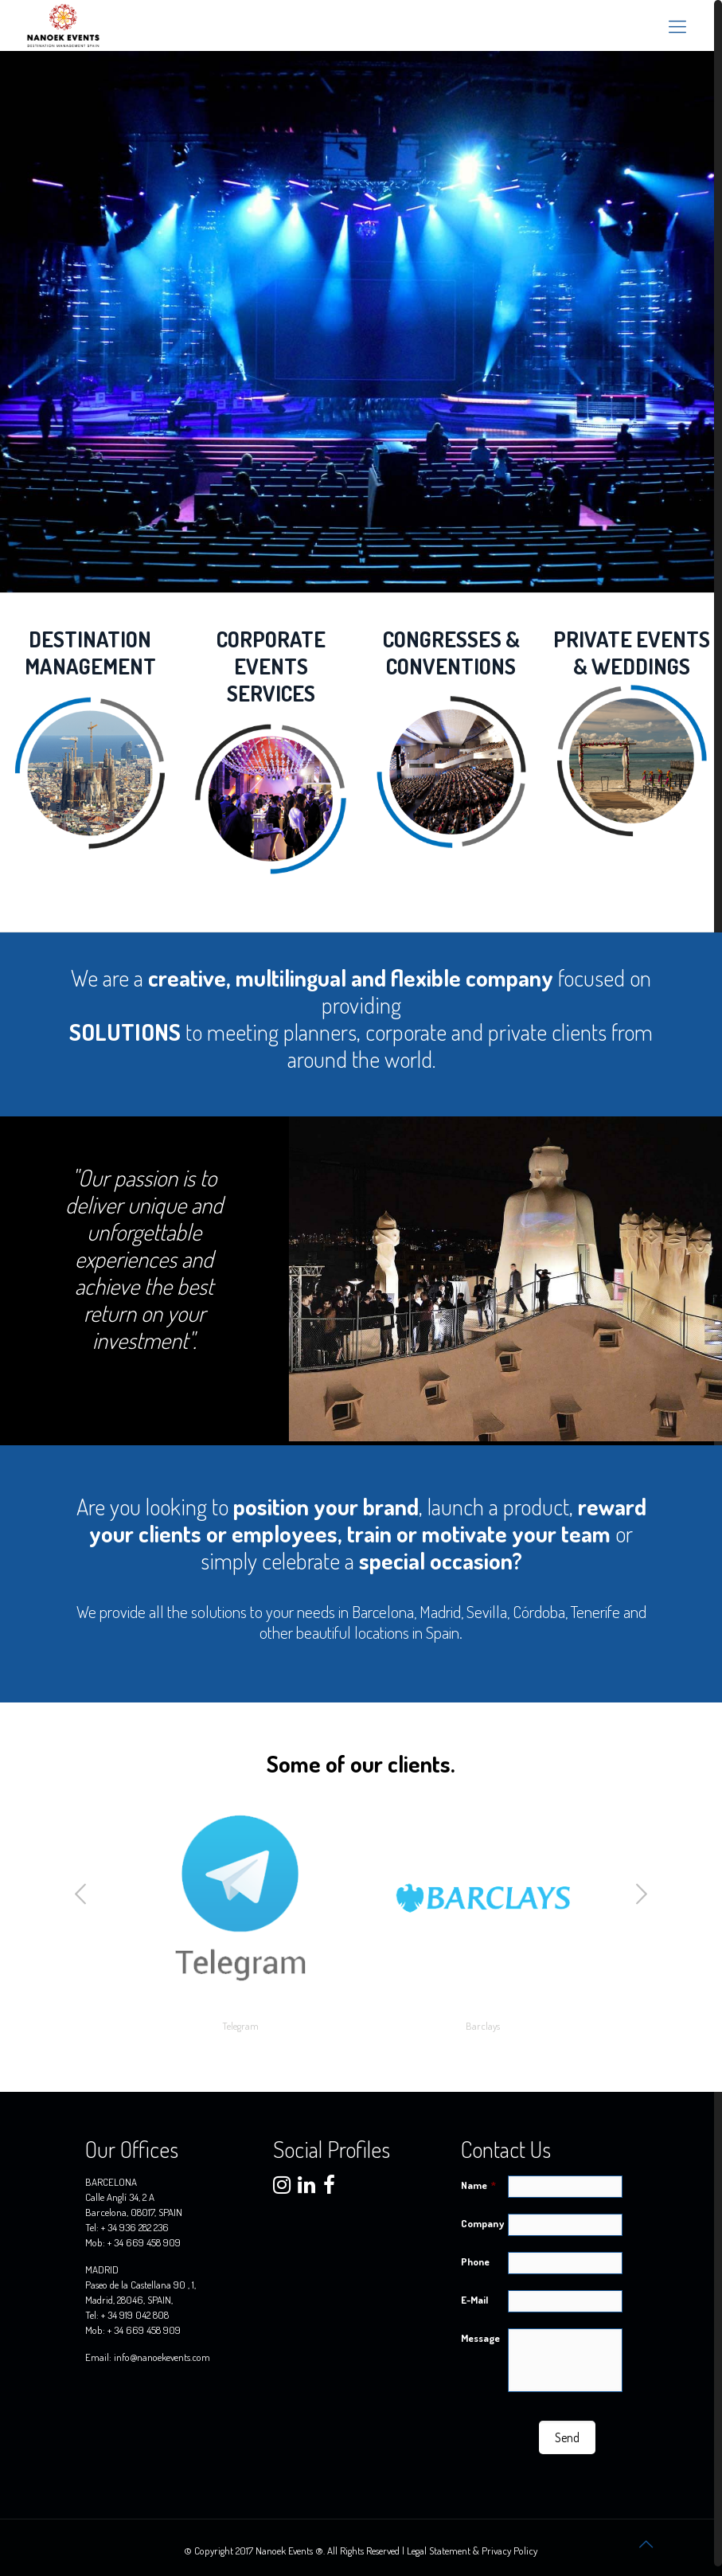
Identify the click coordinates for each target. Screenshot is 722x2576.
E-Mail (474, 2299)
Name (478, 2185)
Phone (475, 2261)
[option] (240, 1916)
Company (482, 2223)
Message (480, 2338)
